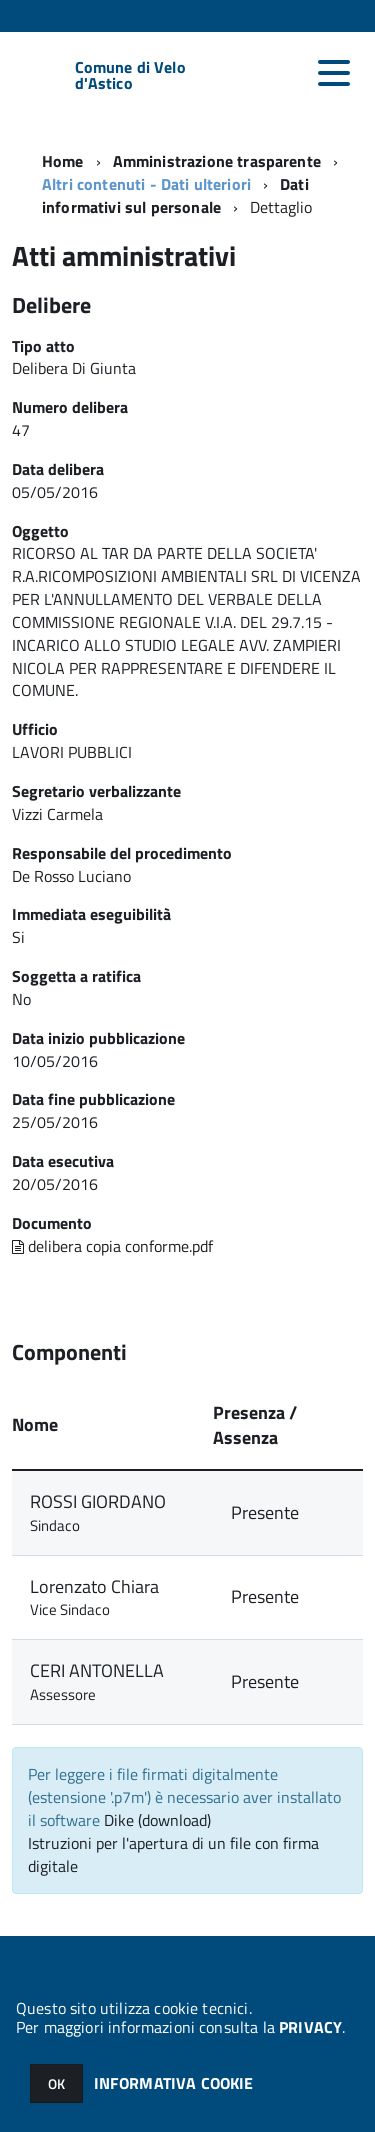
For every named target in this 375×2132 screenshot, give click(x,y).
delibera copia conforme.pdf (112, 1246)
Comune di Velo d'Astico (130, 75)
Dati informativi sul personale (175, 195)
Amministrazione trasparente (217, 161)
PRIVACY (310, 2027)
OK (56, 2083)
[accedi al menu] (334, 73)
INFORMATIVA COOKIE (174, 2083)
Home (63, 161)
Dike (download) (157, 1820)
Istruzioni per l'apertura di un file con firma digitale (173, 1854)
